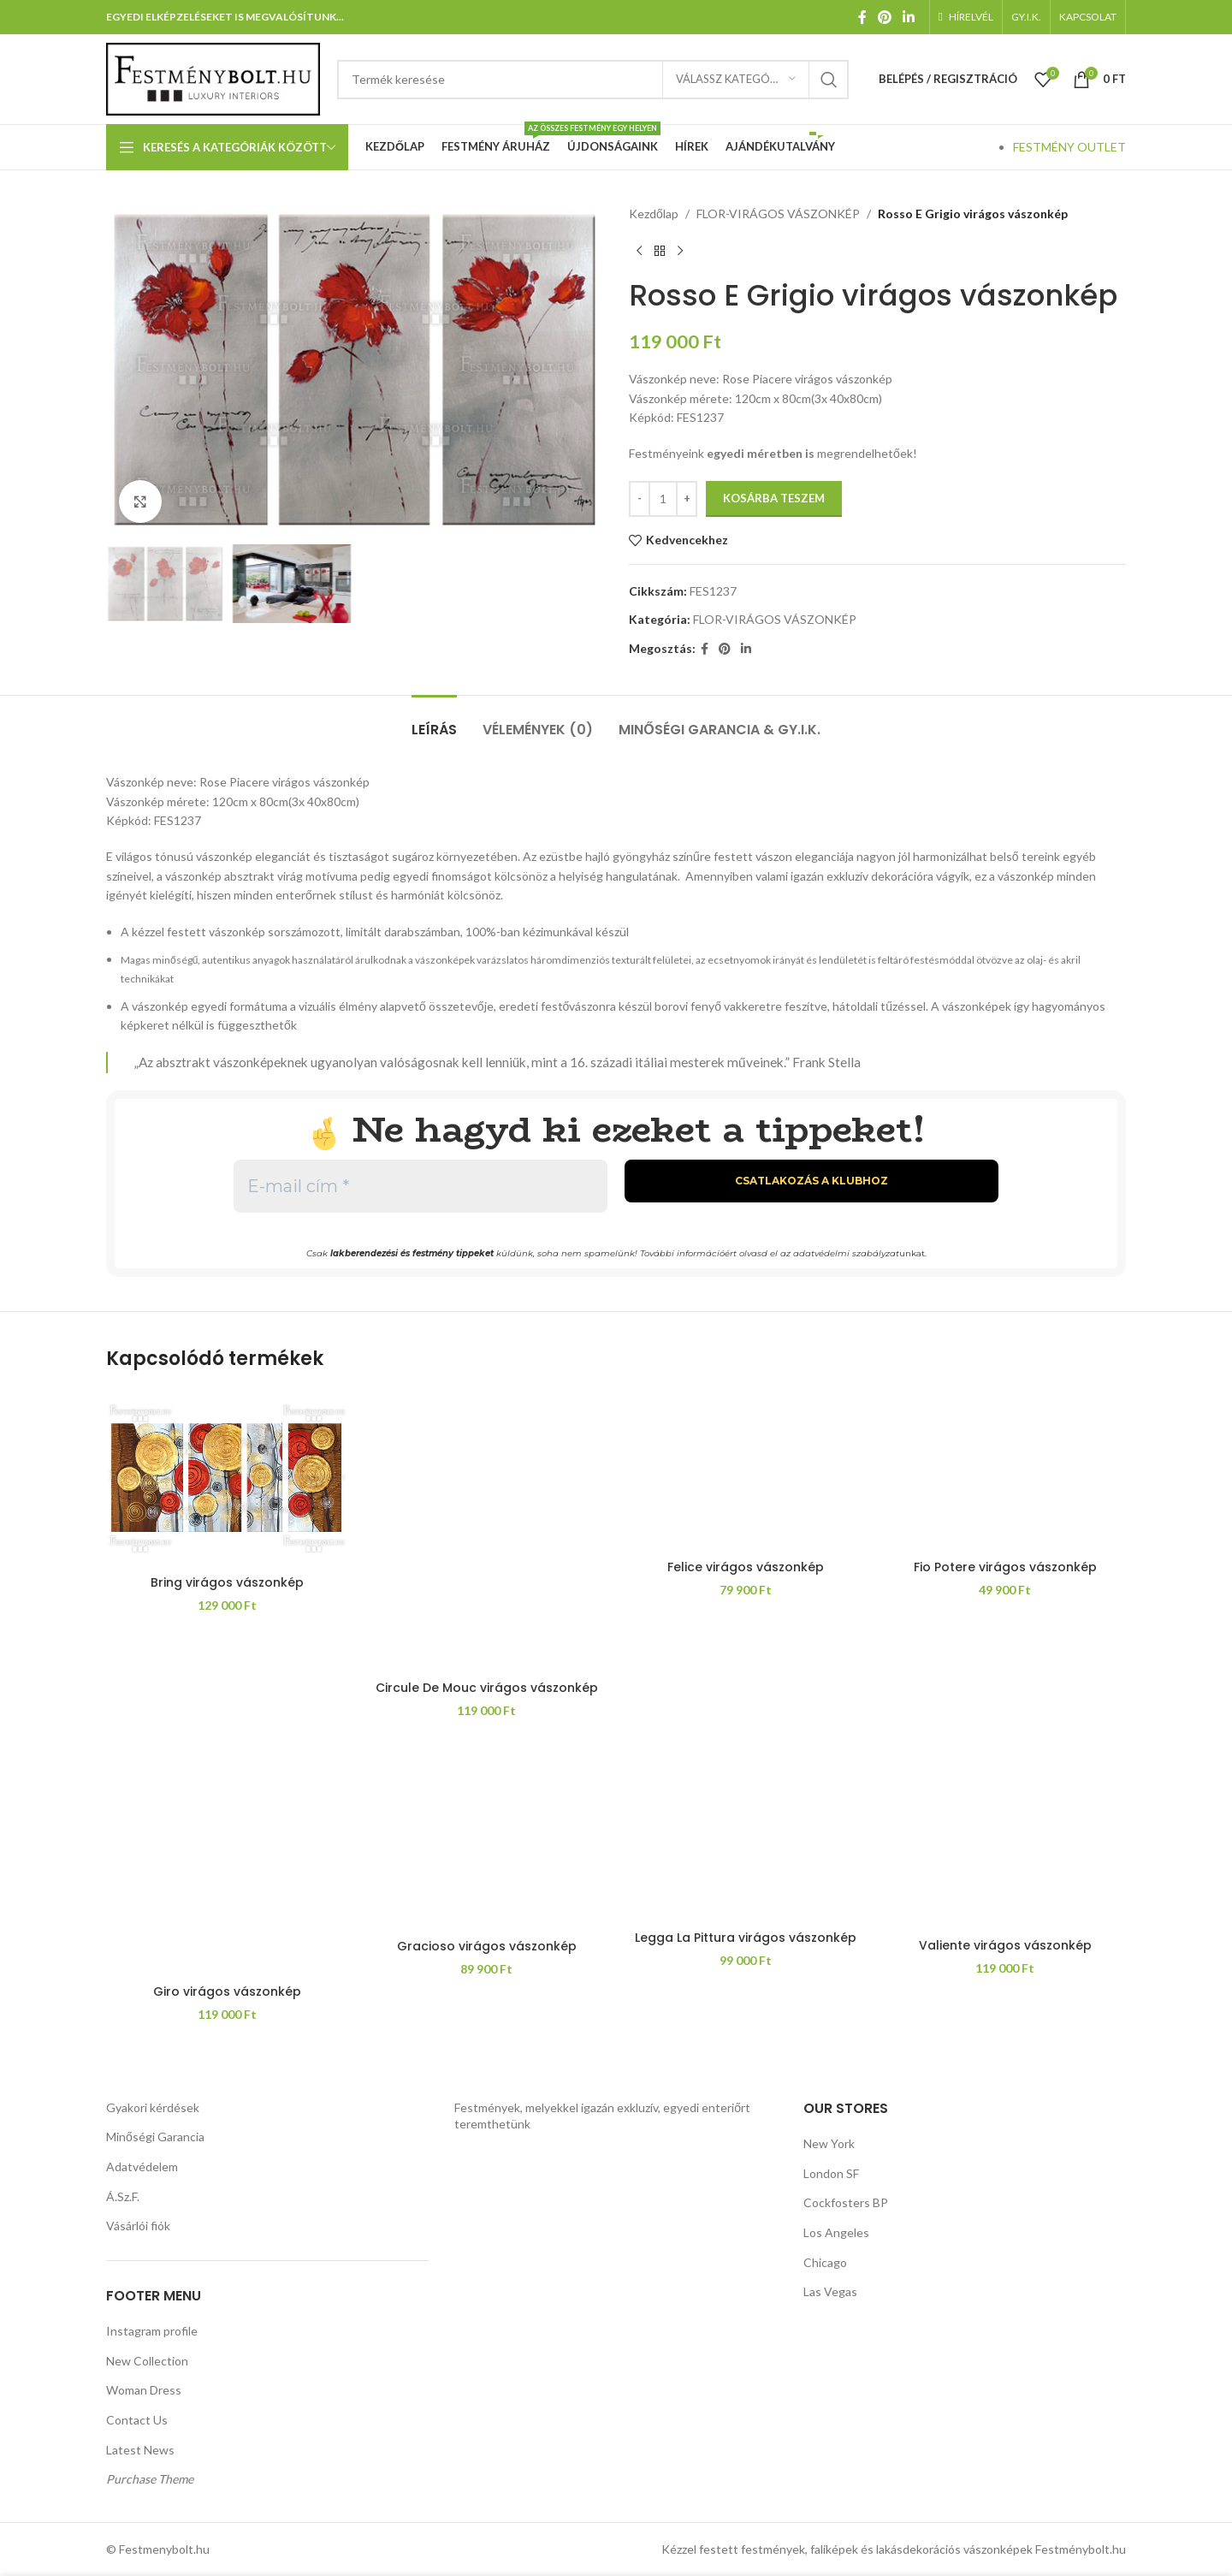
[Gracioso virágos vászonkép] (486, 1837)
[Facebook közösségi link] (862, 17)
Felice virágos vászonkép (745, 1567)
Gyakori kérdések (152, 2107)
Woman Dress (143, 2390)
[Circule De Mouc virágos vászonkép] (486, 1530)
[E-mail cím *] (420, 1186)
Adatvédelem (142, 2166)
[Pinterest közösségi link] (884, 17)
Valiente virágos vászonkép (1005, 1945)
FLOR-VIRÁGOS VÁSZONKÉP (778, 213)
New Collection (147, 2360)
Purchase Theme (149, 2479)
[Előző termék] (639, 250)
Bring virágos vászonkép (227, 1582)
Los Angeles (836, 2232)
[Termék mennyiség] (663, 499)
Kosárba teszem (774, 498)
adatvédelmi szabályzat (846, 1253)
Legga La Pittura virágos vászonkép (745, 1937)
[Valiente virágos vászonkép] (1005, 1836)
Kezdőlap (653, 213)
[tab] (434, 721)
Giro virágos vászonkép (227, 1991)
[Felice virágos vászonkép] (746, 1471)
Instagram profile (152, 2331)
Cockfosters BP (845, 2202)
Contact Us (137, 2420)
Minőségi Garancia (155, 2136)
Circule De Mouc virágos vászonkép (487, 1687)
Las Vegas (830, 2291)
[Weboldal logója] (213, 77)
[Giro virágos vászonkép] (227, 1859)
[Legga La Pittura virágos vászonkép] (746, 1832)
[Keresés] (593, 79)
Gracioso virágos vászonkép (487, 1946)
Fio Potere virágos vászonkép (1005, 1567)
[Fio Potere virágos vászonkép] (1005, 1471)
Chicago (825, 2262)
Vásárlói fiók (138, 2225)
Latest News (140, 2449)
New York (829, 2143)
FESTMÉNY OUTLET (1069, 146)
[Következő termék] (680, 250)
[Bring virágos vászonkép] (227, 1478)
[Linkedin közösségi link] (909, 17)
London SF (831, 2173)
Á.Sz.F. (122, 2196)
